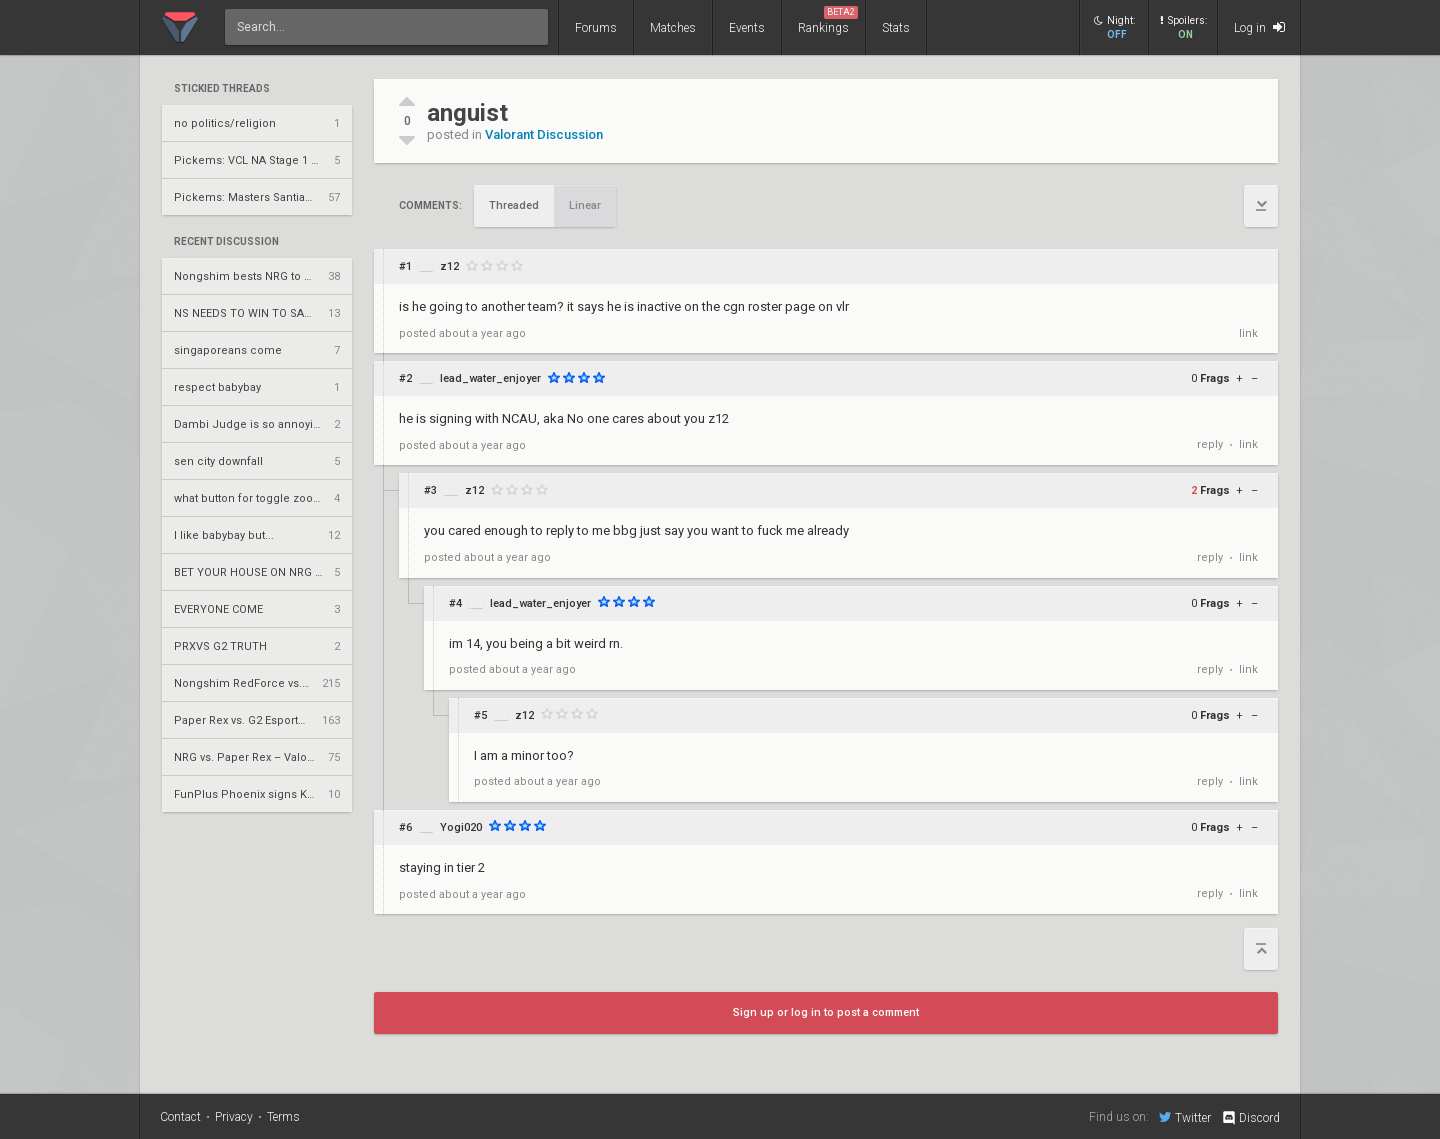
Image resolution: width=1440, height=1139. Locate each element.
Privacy (234, 1117)
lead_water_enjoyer (490, 378)
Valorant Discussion (544, 134)
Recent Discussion (226, 242)
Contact (180, 1117)
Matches (673, 28)
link (1248, 333)
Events (747, 28)
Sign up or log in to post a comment (826, 1012)
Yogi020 (461, 827)
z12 (449, 266)
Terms (283, 1117)
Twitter (1185, 1117)
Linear (585, 205)
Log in (1259, 27)
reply (1210, 444)
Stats (896, 28)
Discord (1250, 1118)
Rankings (828, 20)
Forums (596, 28)
